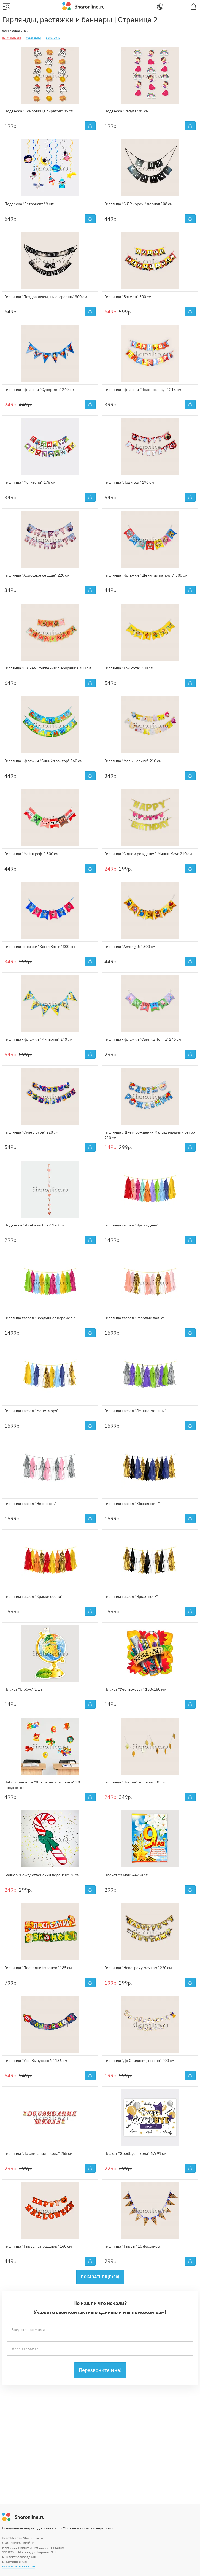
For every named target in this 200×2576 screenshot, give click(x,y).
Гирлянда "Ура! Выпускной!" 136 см (35, 2060)
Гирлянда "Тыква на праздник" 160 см (38, 2246)
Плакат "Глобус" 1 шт (23, 1689)
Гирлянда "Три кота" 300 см (128, 668)
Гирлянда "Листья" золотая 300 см (135, 1782)
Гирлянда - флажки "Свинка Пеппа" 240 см (142, 1039)
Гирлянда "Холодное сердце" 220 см (37, 575)
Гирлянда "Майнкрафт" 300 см (31, 853)
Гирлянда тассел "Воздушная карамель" (40, 1317)
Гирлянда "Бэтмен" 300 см (128, 296)
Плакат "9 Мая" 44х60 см (126, 1874)
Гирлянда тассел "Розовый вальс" (134, 1317)
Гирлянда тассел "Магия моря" (31, 1410)
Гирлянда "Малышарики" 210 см (133, 760)
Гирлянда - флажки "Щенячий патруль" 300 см (146, 575)
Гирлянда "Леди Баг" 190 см (129, 482)
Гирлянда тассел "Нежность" (30, 1503)
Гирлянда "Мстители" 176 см (30, 482)
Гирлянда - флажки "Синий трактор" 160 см (43, 760)
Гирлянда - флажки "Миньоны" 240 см (38, 1039)
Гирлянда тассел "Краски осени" (33, 1596)
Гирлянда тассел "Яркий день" (131, 1225)
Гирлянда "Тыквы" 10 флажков (132, 2246)
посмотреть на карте (18, 2566)
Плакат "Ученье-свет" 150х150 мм (135, 1689)
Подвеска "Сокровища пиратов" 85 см (39, 111)
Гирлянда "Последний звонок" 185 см (38, 1967)
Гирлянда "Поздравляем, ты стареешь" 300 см (45, 296)
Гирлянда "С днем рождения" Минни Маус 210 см (148, 853)
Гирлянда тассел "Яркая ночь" (131, 1596)
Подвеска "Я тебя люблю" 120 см (34, 1225)
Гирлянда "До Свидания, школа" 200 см (139, 2060)
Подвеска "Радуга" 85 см (126, 111)
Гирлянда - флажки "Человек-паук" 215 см (142, 389)
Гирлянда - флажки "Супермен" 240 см (39, 389)
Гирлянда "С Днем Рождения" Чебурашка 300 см (47, 668)
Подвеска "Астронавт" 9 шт (29, 203)
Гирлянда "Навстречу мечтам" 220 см (138, 1967)
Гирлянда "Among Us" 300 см (129, 946)
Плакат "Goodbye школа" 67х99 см (135, 2153)
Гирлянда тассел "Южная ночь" (132, 1503)
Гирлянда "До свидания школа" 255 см (38, 2153)
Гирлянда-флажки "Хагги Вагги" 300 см (39, 946)
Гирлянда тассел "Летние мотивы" (135, 1410)
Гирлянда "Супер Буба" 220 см (31, 1132)
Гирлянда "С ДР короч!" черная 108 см (138, 203)
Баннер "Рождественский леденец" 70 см (42, 1874)
